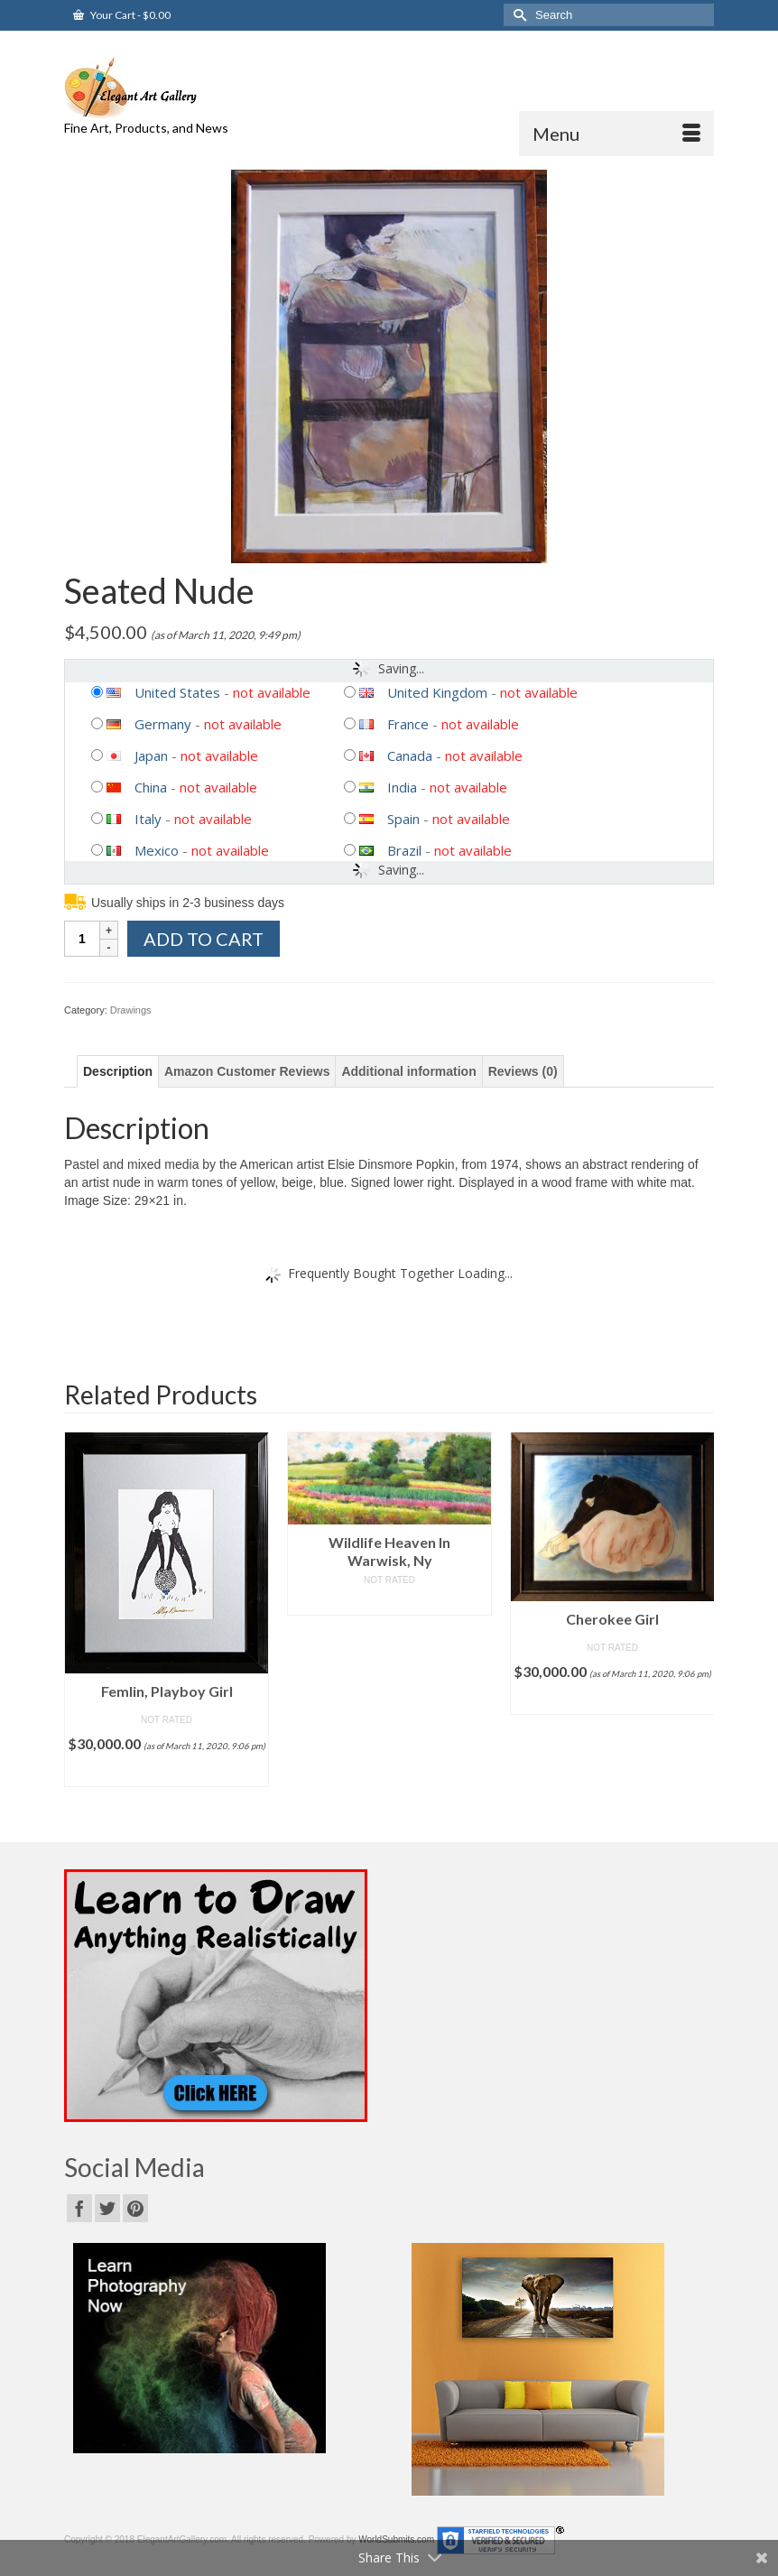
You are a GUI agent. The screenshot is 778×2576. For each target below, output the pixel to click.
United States (177, 692)
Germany (162, 724)
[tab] (118, 1071)
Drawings (131, 1010)
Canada (409, 755)
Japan (151, 755)
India (402, 787)
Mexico (156, 850)
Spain (403, 819)
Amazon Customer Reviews (247, 1071)
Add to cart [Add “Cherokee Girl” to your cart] (612, 1701)
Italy (148, 819)
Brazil (404, 850)
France (408, 724)
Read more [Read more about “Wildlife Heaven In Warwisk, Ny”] (389, 1601)
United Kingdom (437, 692)
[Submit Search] (517, 15)
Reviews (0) (523, 1071)
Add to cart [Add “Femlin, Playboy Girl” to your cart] (166, 1773)
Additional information (408, 1071)
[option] (166, 1609)
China (150, 787)
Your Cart (122, 15)
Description (118, 1071)
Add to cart (204, 939)
